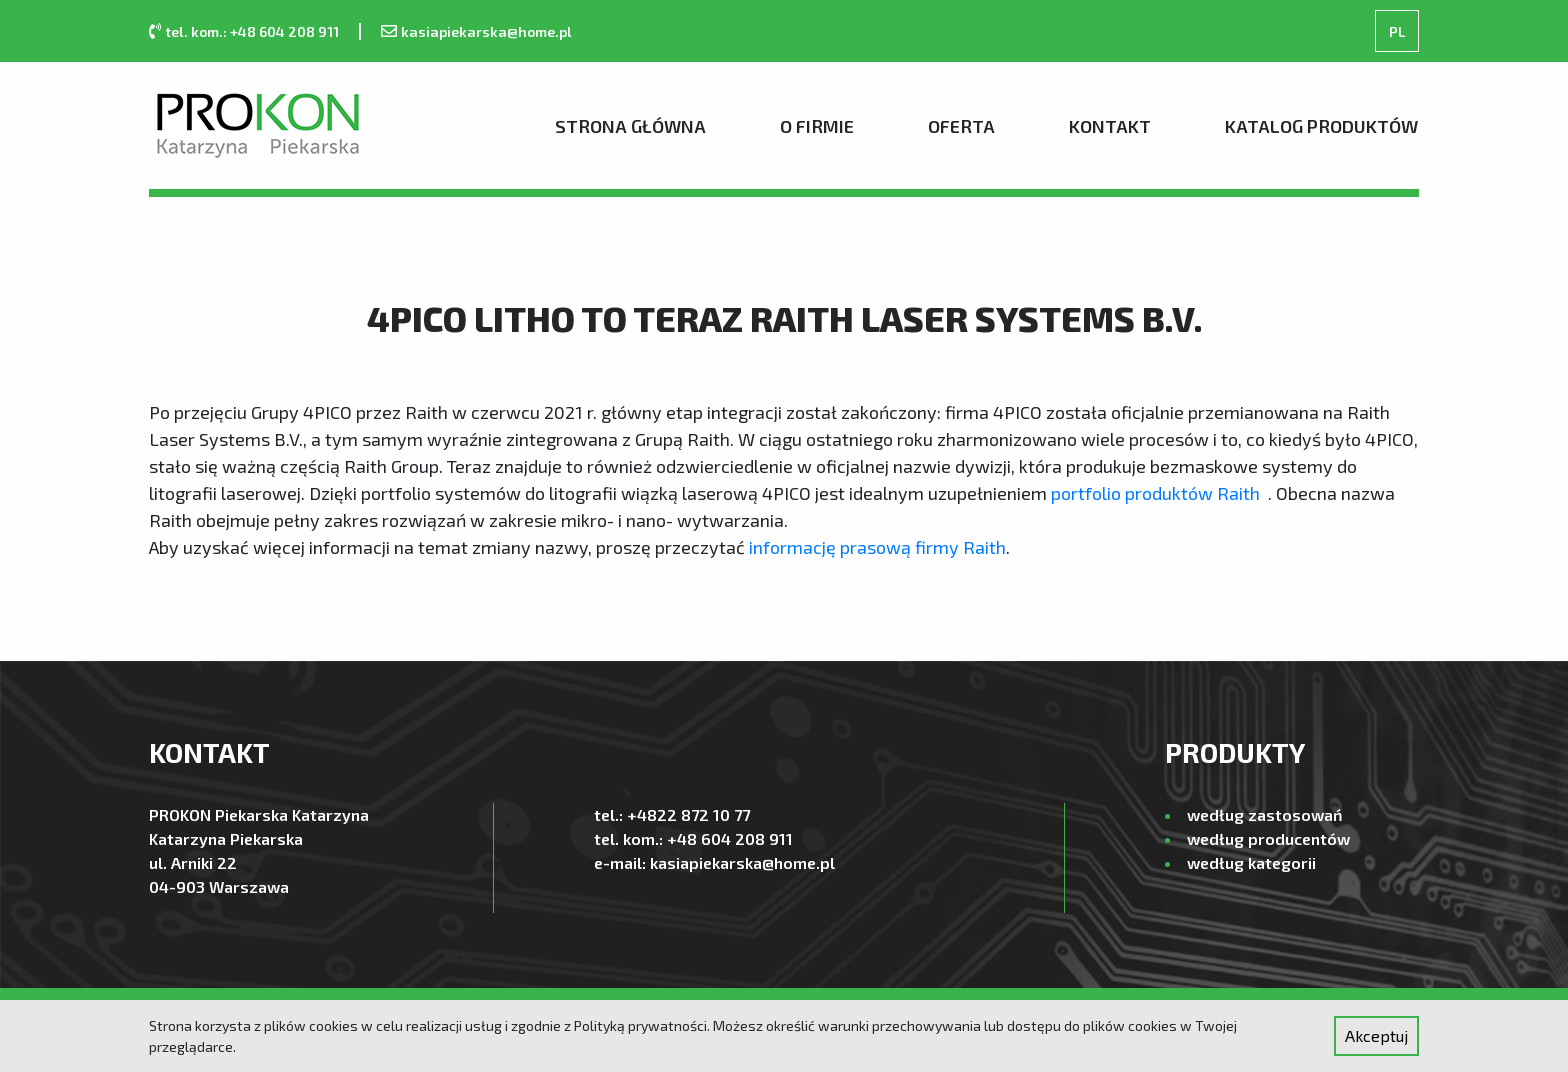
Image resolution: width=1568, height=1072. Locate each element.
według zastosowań (1264, 814)
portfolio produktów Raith (1155, 493)
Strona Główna (630, 126)
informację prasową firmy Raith (877, 547)
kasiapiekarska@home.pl (486, 31)
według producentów (1268, 838)
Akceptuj (1376, 1035)
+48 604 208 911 (730, 838)
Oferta (961, 126)
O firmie (817, 126)
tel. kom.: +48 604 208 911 (252, 31)
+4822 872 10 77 (688, 814)
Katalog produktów (1321, 126)
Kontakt (1110, 126)
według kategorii (1251, 862)
